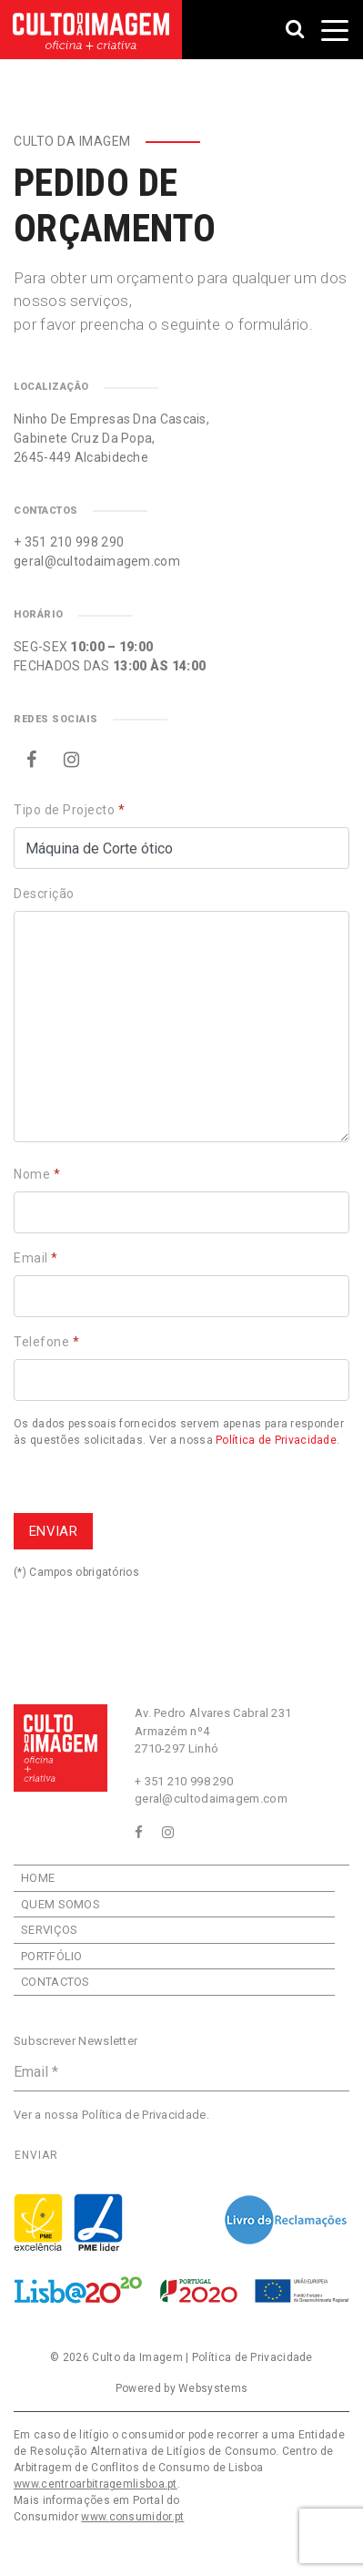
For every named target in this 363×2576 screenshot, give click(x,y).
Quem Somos (60, 1904)
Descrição (44, 893)
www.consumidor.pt (132, 2516)
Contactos (55, 1981)
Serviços (49, 1930)
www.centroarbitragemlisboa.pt (95, 2484)
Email (36, 1258)
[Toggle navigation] (334, 30)
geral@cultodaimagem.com (97, 561)
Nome (37, 1174)
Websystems (212, 2388)
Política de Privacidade (276, 1440)
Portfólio (52, 1956)
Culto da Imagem (137, 2357)
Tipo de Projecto (69, 809)
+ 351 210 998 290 (69, 542)
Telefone (46, 1341)
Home (38, 1878)
